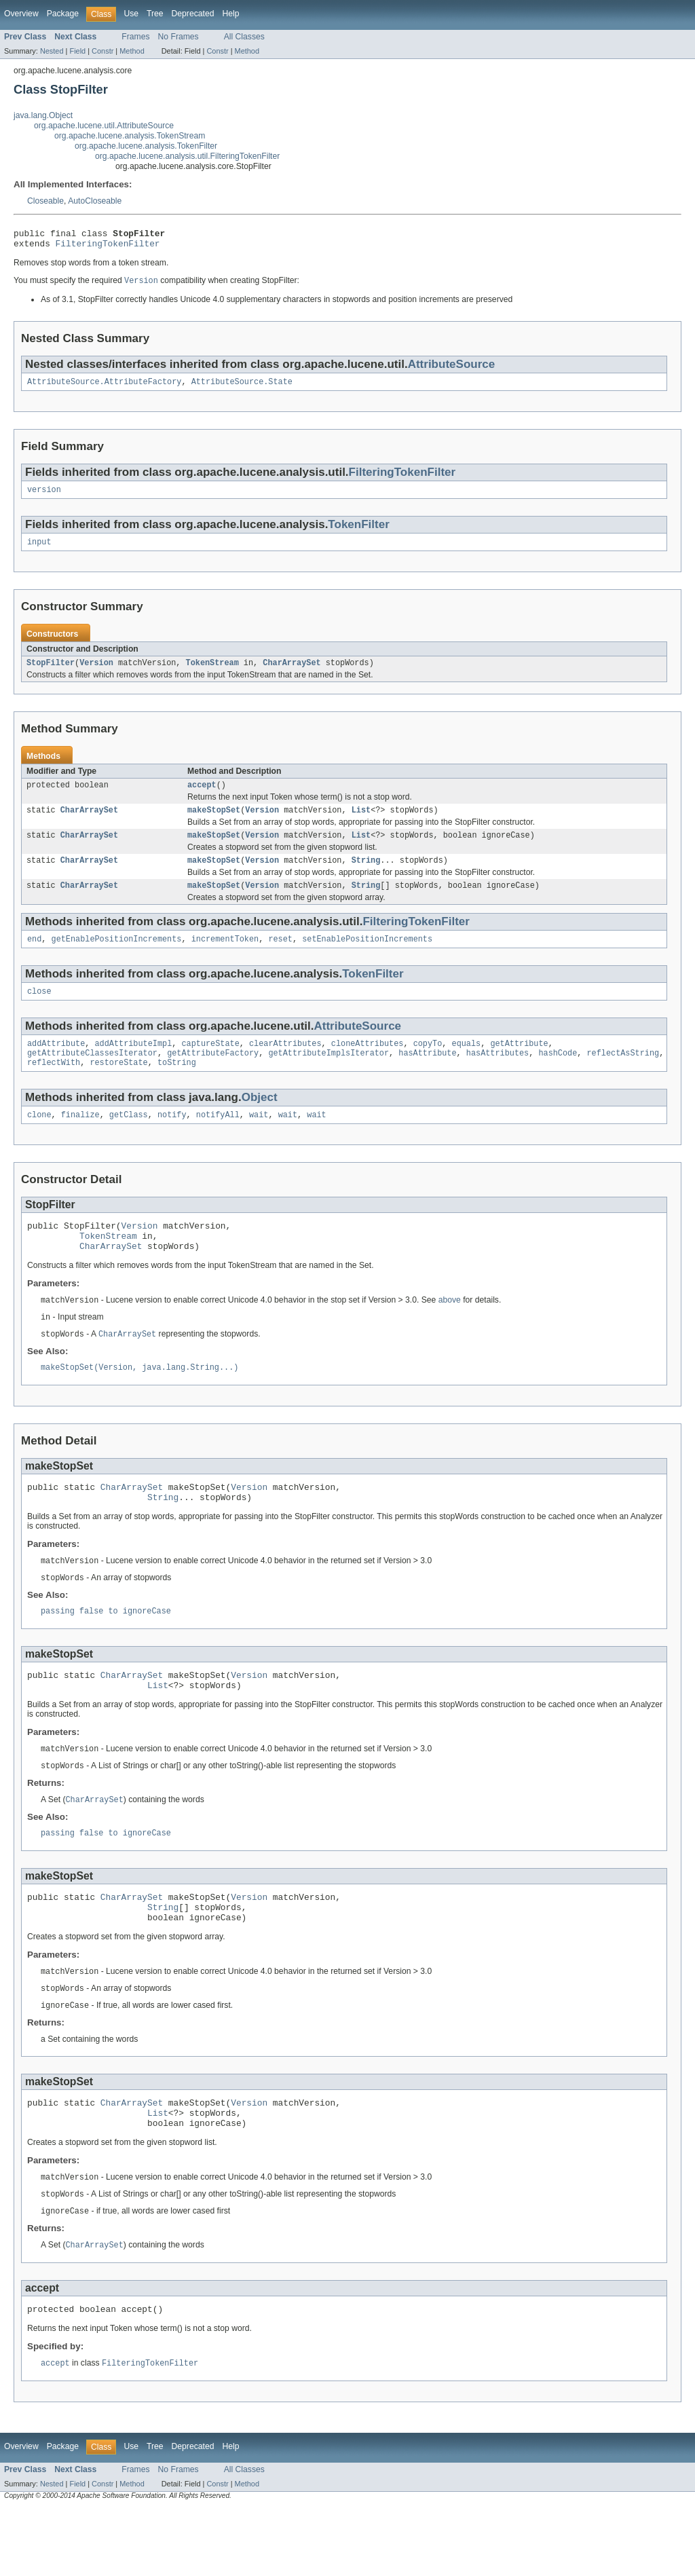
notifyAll (218, 1139)
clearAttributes (285, 1064)
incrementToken (225, 957)
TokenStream (212, 672)
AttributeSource (451, 368)
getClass (128, 1139)
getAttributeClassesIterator (92, 1075)
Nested (52, 51)
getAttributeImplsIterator (328, 1075)
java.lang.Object (43, 115)
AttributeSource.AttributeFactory (104, 387)
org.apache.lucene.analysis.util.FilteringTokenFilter (187, 156)
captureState (210, 1064)
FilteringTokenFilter (108, 247)
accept (202, 796)
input (39, 550)
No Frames (178, 36)
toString (176, 1086)
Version (96, 672)
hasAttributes (497, 1075)
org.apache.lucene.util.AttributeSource (104, 125)
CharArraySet (291, 672)
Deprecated (193, 13)
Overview (21, 13)
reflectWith (53, 1086)
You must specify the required (69, 286)
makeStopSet (213, 822)
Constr (102, 51)
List (361, 822)
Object (260, 1121)
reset (280, 957)
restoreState (118, 1086)
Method (131, 51)
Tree (155, 13)
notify (172, 1139)
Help (230, 13)
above (449, 1332)
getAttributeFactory (213, 1075)
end (34, 957)
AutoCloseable (94, 201)
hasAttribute (427, 1075)
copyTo (428, 1064)
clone (39, 1139)
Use (131, 13)
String (366, 875)
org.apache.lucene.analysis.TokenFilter (146, 146)
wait (258, 1139)
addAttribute (56, 1064)
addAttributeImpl (133, 1064)
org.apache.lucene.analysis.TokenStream (129, 136)
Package (63, 13)
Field (77, 51)
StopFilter (50, 672)
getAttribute (519, 1064)
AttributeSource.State (242, 387)
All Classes (244, 36)
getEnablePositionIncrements (117, 957)
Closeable (45, 201)
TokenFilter (358, 531)
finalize (80, 1139)
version (44, 496)
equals (466, 1064)
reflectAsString (622, 1075)
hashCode (557, 1075)
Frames (135, 36)
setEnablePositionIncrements (367, 957)
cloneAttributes (367, 1064)
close (39, 1010)
